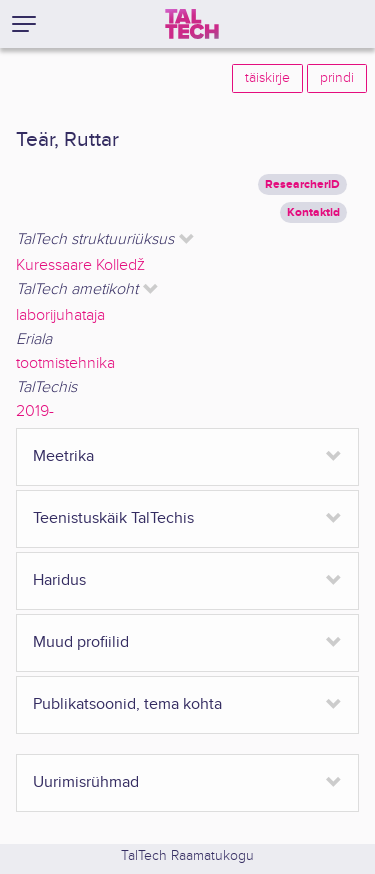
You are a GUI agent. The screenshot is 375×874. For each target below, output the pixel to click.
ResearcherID (302, 184)
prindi (337, 78)
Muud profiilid (81, 642)
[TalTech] (192, 24)
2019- (35, 411)
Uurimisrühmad (86, 782)
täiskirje (267, 78)
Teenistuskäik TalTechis (113, 518)
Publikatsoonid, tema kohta (127, 704)
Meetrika (63, 456)
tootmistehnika (65, 363)
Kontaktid (313, 212)
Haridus (59, 580)
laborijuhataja (60, 315)
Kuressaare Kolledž (80, 265)
